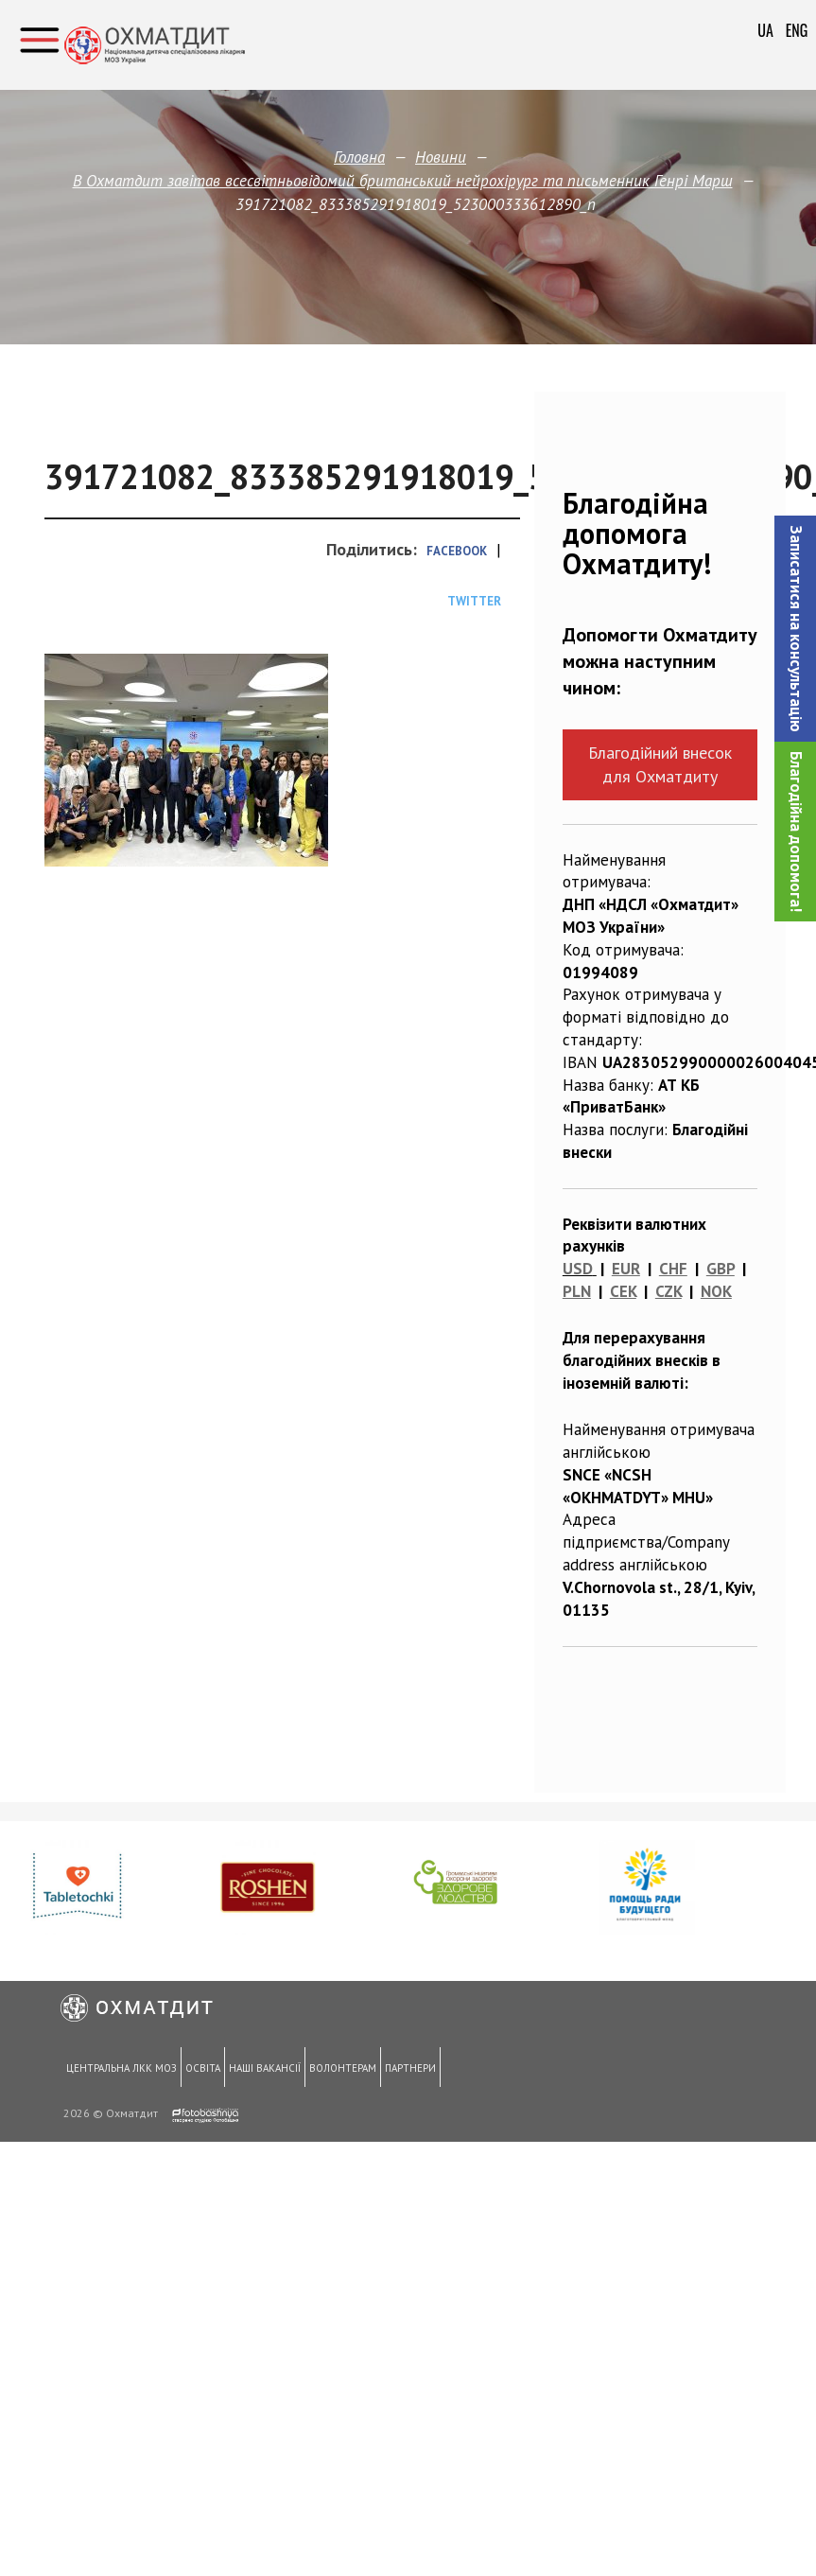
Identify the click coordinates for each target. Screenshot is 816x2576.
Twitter (474, 601)
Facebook (456, 551)
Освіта (199, 2070)
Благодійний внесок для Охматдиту (660, 764)
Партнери (401, 2070)
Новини (440, 157)
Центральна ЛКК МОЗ (120, 2070)
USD (578, 1268)
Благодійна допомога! (796, 831)
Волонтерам (336, 2070)
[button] (795, 629)
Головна (359, 157)
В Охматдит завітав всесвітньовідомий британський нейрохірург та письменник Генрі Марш (403, 180)
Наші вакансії (260, 2070)
